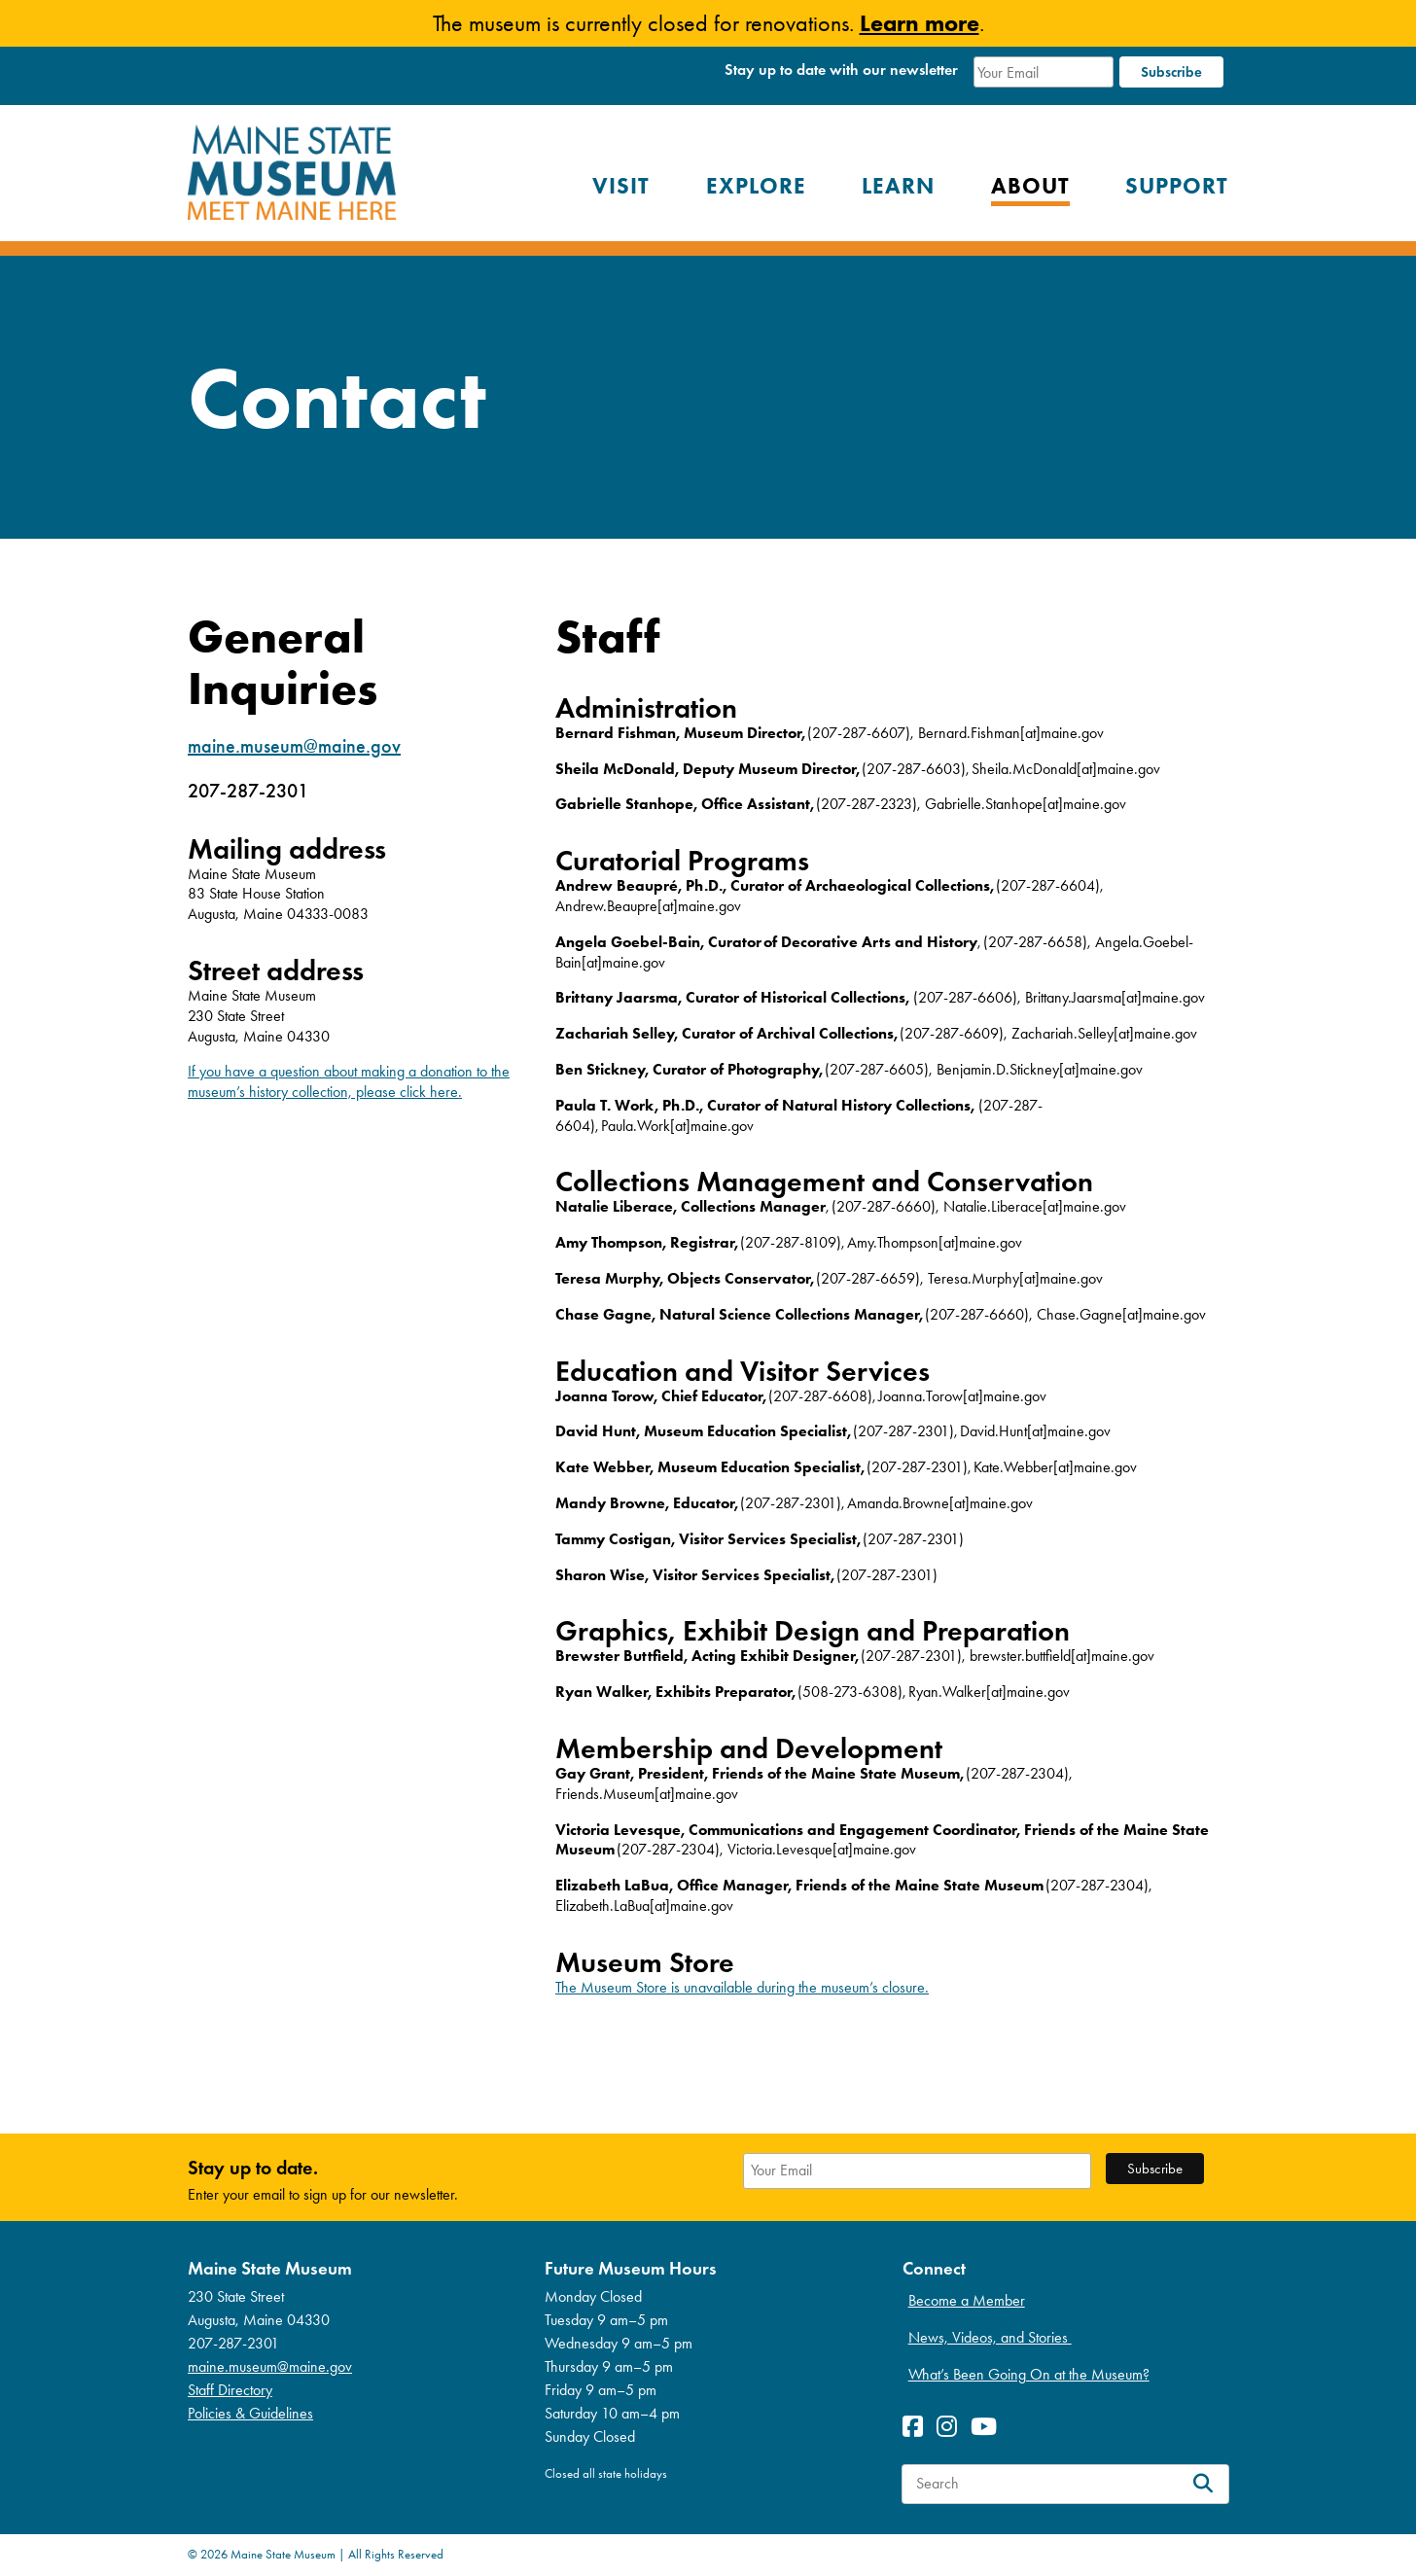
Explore (756, 185)
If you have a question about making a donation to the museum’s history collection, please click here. (349, 1081)
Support (1176, 185)
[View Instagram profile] (952, 2426)
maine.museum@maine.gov (294, 746)
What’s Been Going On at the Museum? (1029, 2374)
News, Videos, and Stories (990, 2337)
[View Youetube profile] (989, 2426)
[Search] (1203, 2484)
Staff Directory (230, 2390)
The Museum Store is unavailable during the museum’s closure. (742, 1987)
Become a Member (966, 2300)
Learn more (919, 23)
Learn (898, 185)
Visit (621, 185)
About (1030, 185)
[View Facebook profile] (918, 2426)
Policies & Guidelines (250, 2413)
